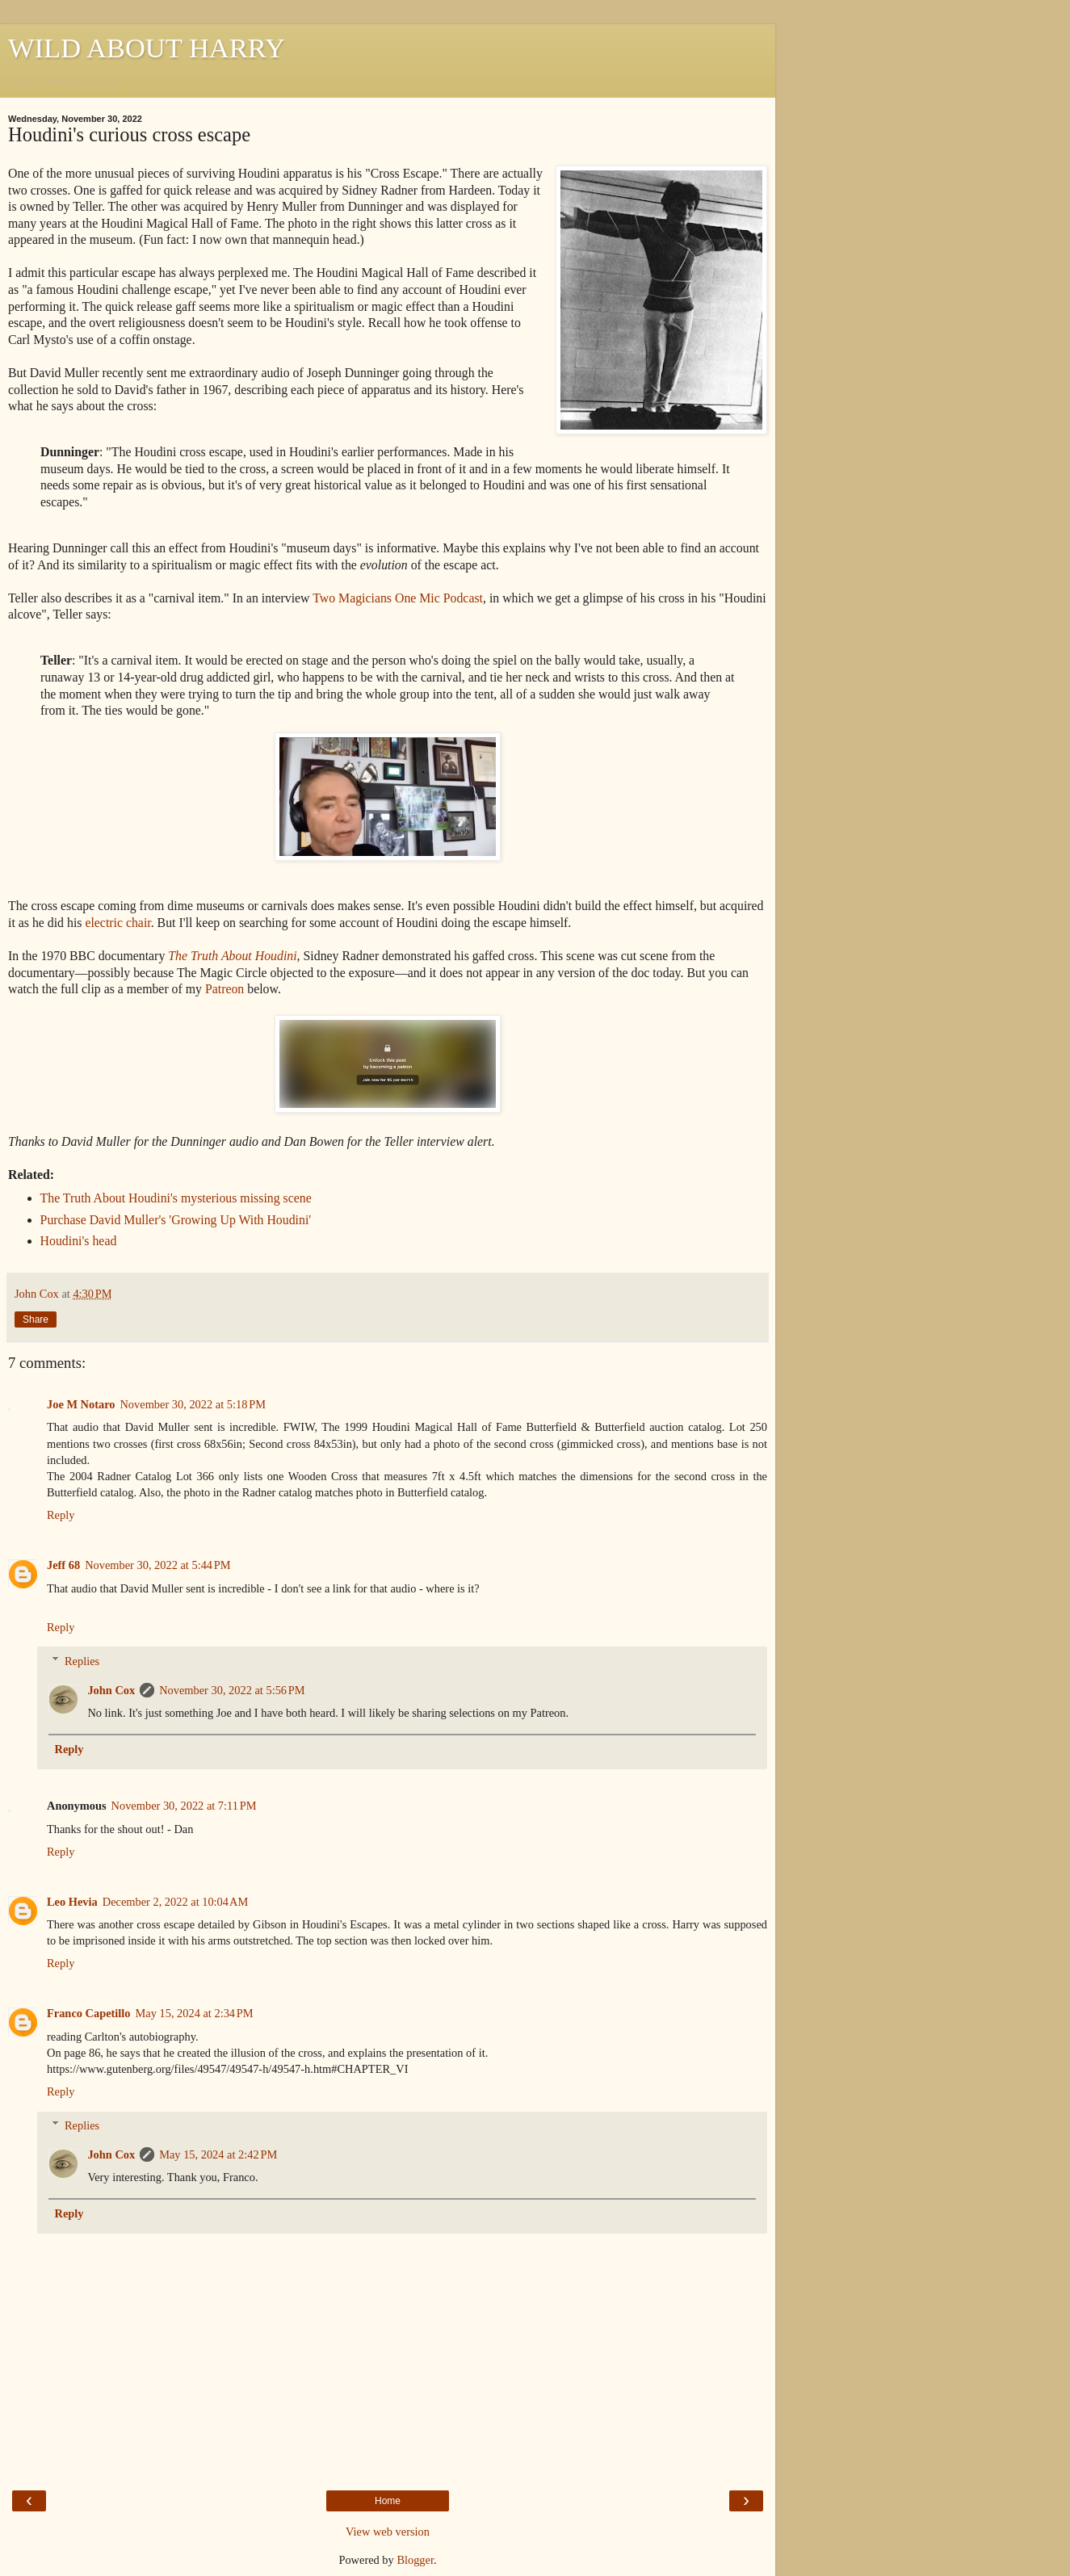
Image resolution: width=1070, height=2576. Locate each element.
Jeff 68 (63, 1565)
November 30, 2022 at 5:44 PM (157, 1565)
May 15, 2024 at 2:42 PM (218, 2154)
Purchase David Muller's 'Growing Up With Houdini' (176, 1220)
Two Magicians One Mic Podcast (398, 598)
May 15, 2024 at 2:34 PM (195, 2013)
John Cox (111, 1690)
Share (35, 1319)
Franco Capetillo (89, 2013)
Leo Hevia (72, 1901)
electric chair (117, 922)
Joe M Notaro (81, 1404)
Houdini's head (78, 1241)
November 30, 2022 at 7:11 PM (184, 1805)
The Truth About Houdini (232, 956)
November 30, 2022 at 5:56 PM (231, 1690)
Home (388, 2501)
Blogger (415, 2559)
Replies (82, 1661)
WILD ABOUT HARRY (146, 47)
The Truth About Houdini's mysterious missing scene (176, 1198)
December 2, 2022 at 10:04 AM (175, 1901)
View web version (388, 2531)
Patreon (224, 989)
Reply (60, 1514)
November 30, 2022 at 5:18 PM (192, 1404)
